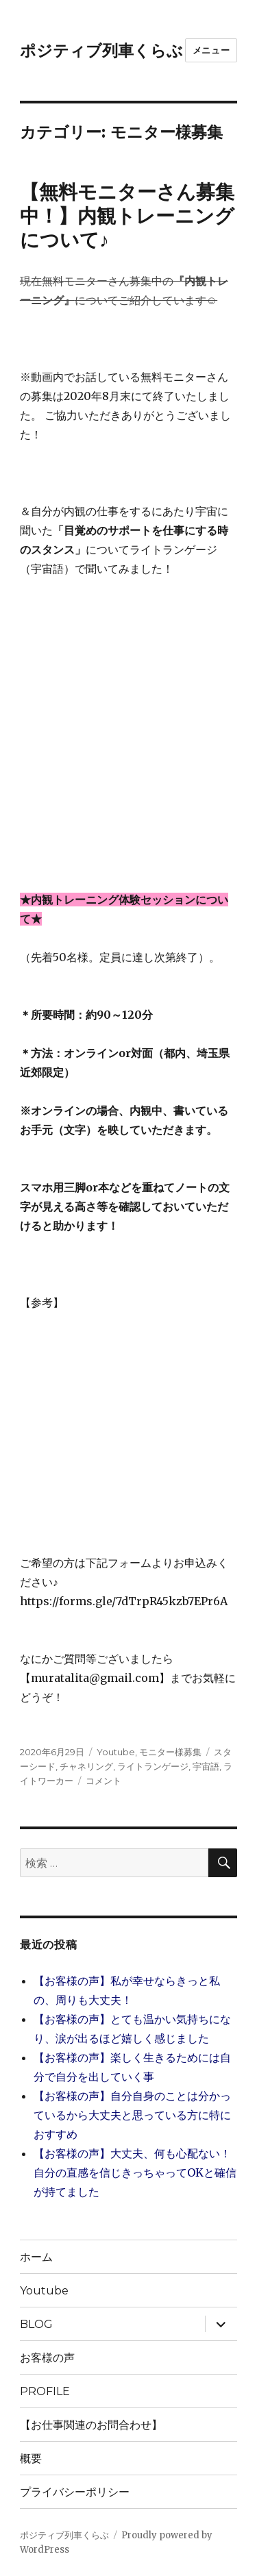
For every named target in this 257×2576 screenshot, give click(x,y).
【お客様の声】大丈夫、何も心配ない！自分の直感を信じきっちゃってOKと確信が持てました (135, 2172)
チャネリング (86, 1766)
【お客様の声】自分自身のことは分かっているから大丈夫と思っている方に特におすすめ (132, 2115)
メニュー (211, 50)
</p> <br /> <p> (61, 1413)
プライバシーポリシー (75, 2492)
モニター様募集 (170, 1751)
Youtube (116, 1751)
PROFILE (45, 2391)
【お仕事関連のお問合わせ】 (96, 2424)
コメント (103, 1780)
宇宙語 (206, 1766)
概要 (31, 2458)
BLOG (36, 2324)
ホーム (36, 2257)
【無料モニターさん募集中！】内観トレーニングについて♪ (127, 215)
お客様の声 (47, 2357)
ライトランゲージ (152, 1766)
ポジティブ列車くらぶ (101, 50)
